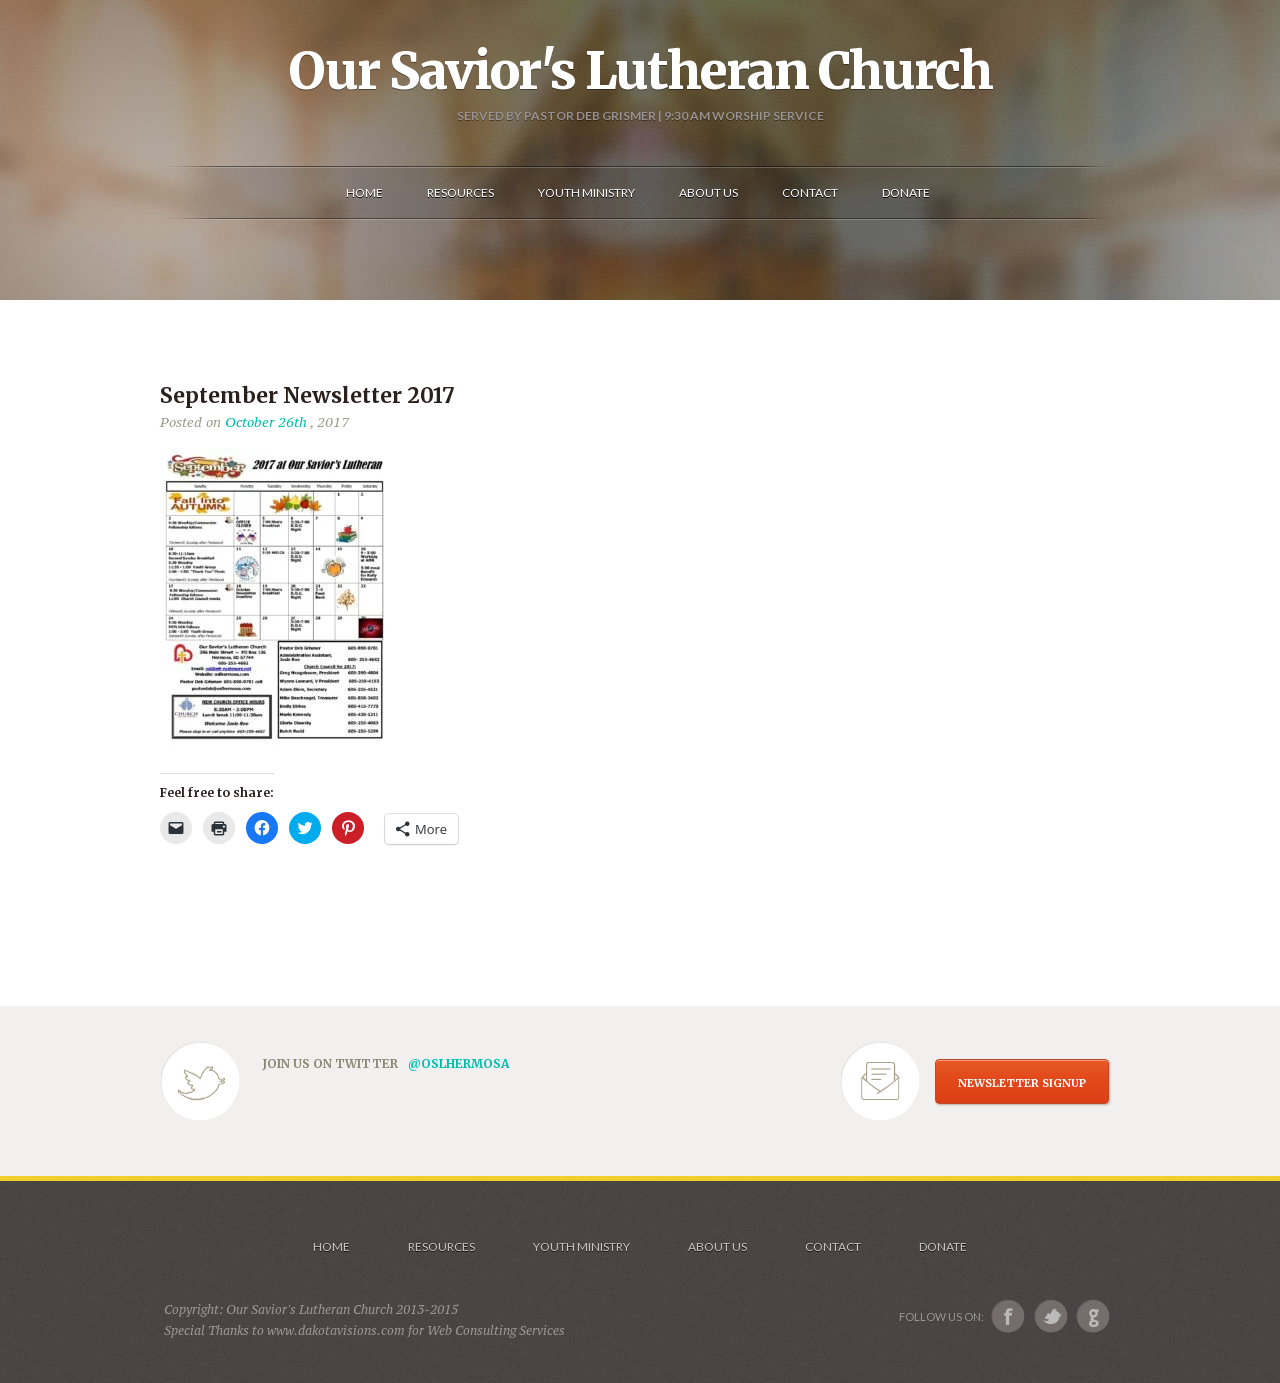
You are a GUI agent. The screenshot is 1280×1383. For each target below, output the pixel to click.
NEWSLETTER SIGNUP (1022, 1083)
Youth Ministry (581, 1246)
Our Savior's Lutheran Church (640, 71)
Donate (943, 1246)
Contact (833, 1246)
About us (717, 1246)
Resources (441, 1246)
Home (331, 1246)
